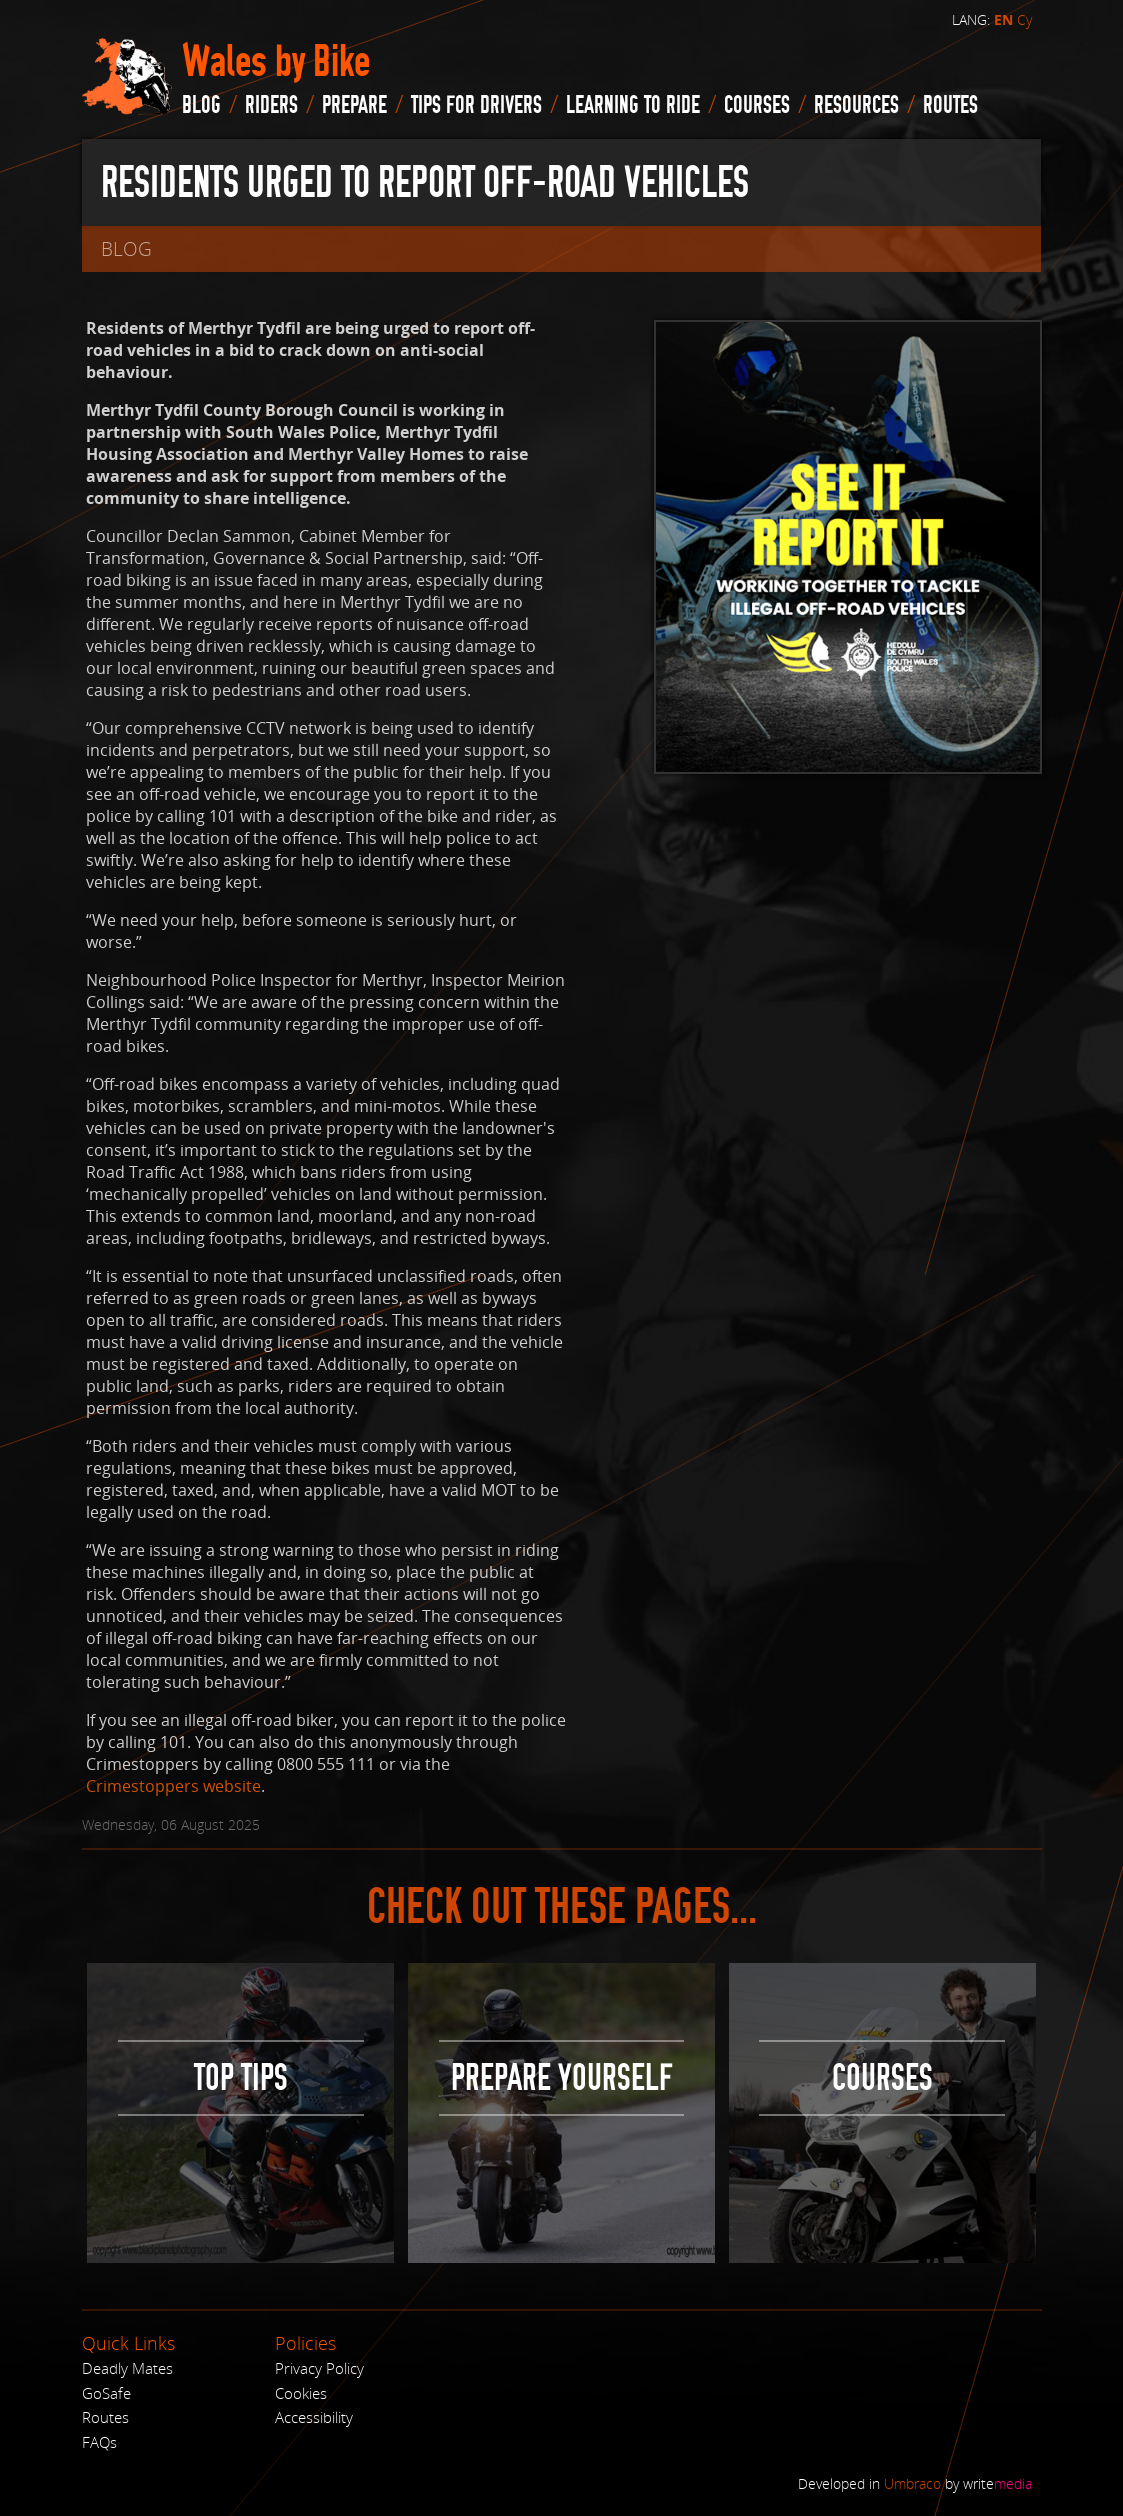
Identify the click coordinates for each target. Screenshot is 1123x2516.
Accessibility (314, 2417)
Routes (105, 2417)
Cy (1024, 19)
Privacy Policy (319, 2368)
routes (950, 105)
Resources (856, 105)
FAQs (99, 2442)
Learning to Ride (633, 105)
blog (201, 105)
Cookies (301, 2393)
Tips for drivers (476, 105)
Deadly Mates (127, 2368)
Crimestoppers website (173, 1786)
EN (1003, 20)
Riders (271, 105)
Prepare (354, 105)
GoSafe (106, 2393)
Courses (757, 105)
